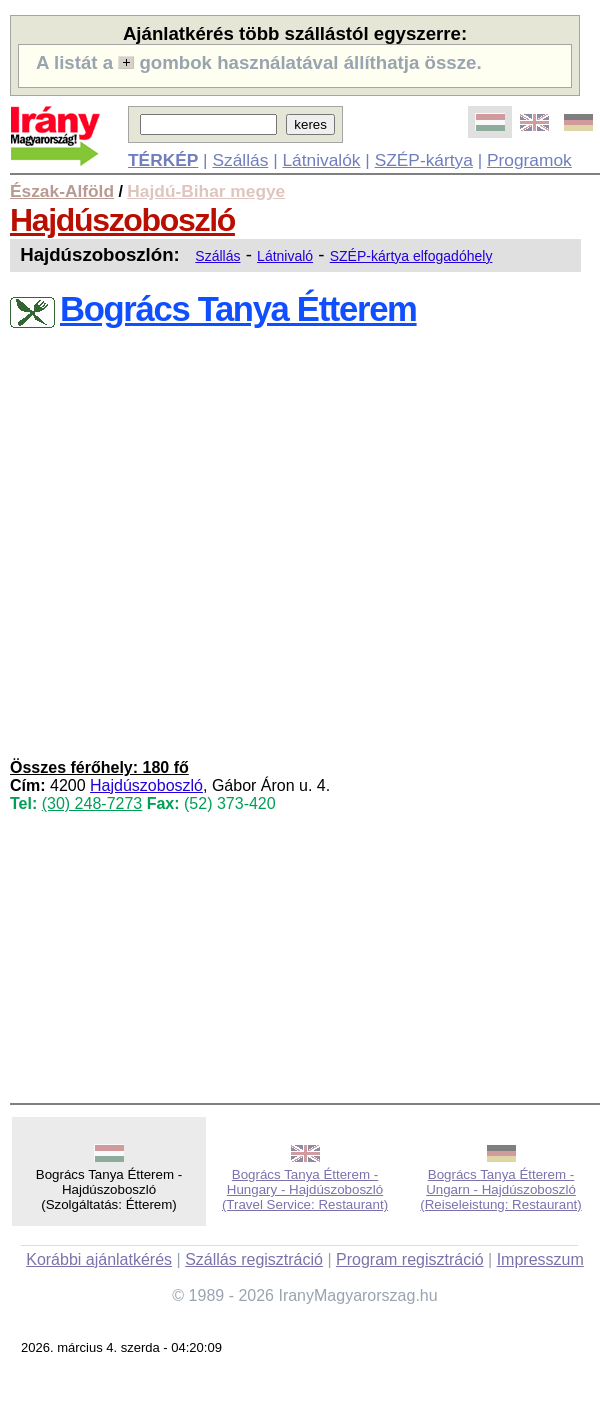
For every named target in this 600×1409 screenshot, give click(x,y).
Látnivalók (321, 160)
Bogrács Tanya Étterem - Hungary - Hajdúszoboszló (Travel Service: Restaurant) (305, 1189)
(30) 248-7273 (92, 803)
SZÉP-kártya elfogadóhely (411, 256)
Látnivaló (285, 256)
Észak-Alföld (62, 191)
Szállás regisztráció (254, 1259)
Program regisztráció (410, 1259)
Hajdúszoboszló (122, 220)
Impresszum (540, 1259)
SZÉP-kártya (424, 160)
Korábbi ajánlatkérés (99, 1259)
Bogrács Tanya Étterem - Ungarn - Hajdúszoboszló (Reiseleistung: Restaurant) (501, 1189)
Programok (529, 160)
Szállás (240, 160)
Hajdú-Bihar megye (206, 191)
